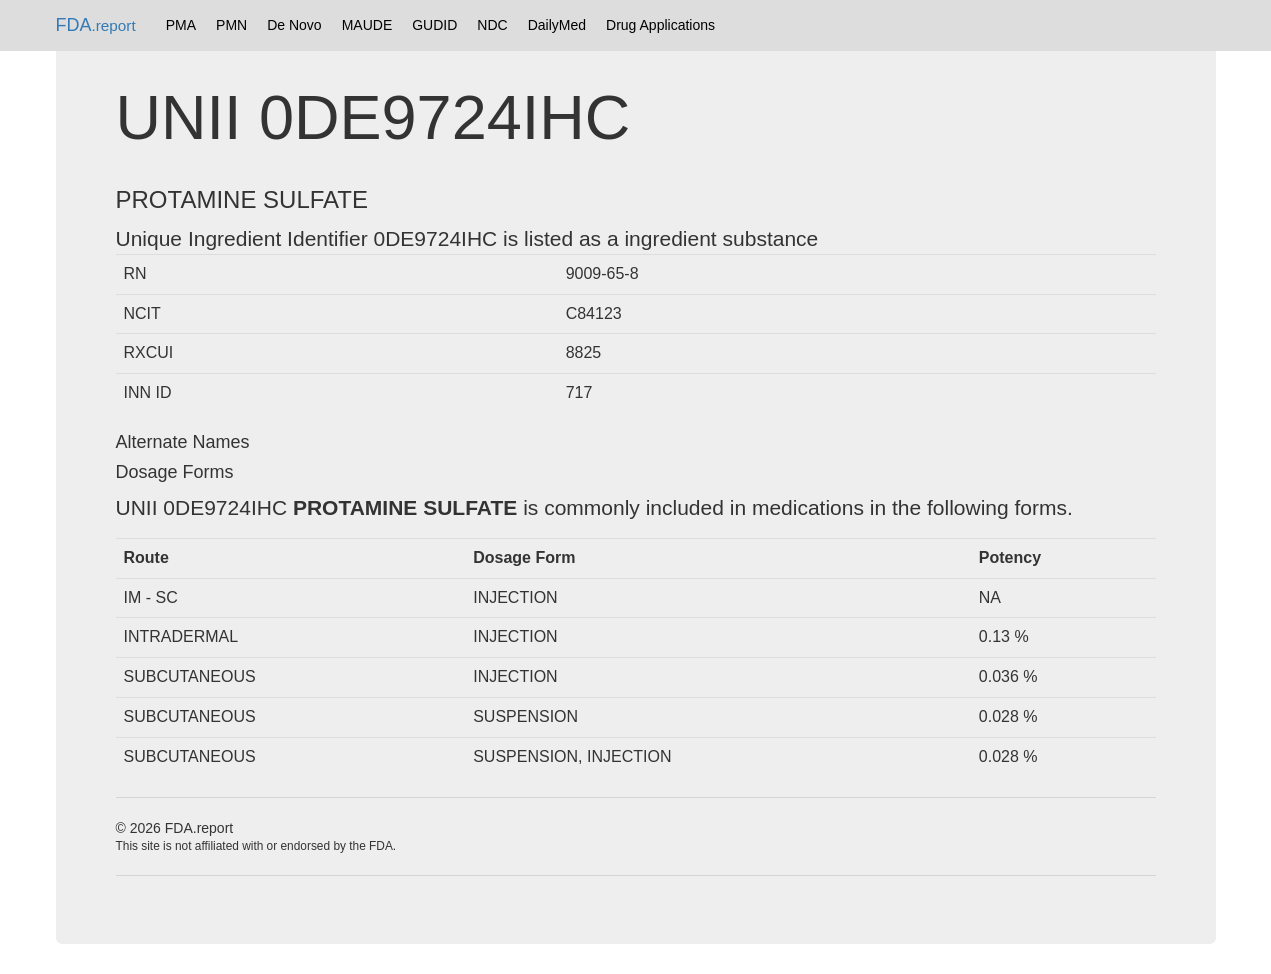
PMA (181, 25)
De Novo (294, 25)
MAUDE (367, 25)
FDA (96, 25)
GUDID (434, 25)
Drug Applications (660, 25)
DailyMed (557, 25)
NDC (492, 25)
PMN (231, 25)
